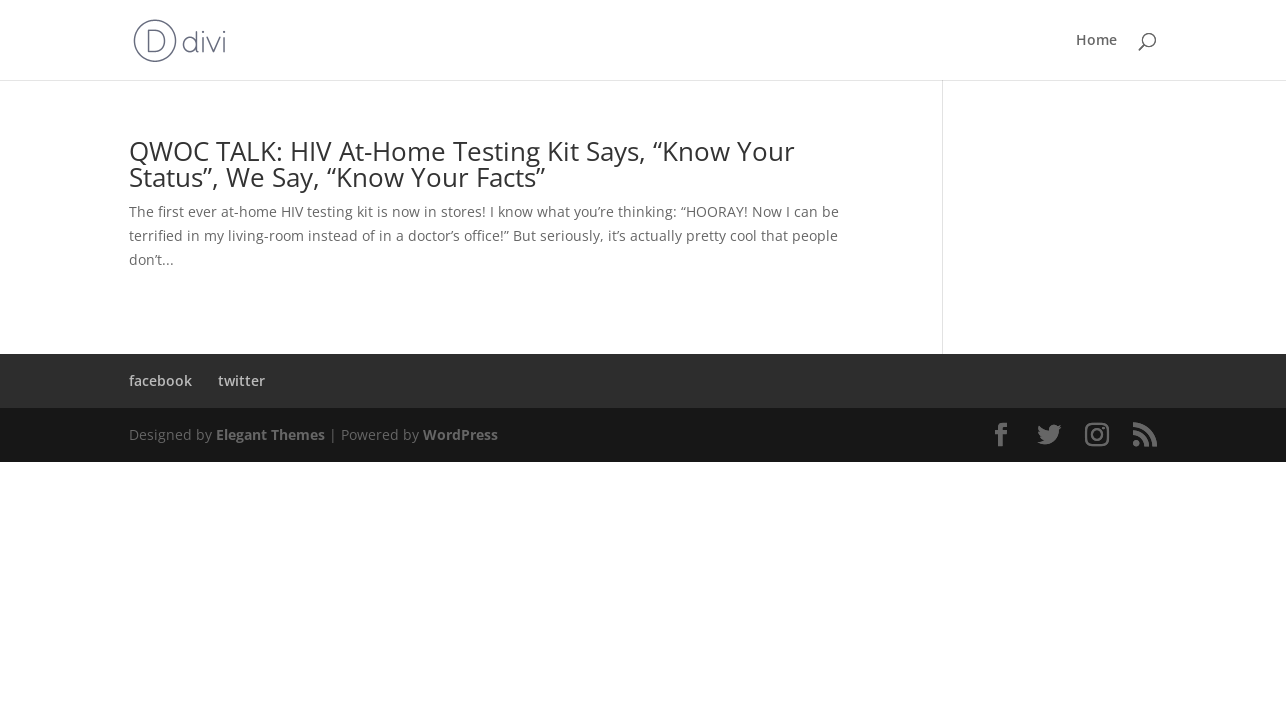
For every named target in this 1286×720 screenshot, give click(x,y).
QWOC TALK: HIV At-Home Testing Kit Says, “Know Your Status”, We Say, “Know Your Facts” (462, 164)
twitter (241, 380)
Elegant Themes (270, 434)
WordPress (460, 434)
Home (1096, 41)
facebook (160, 380)
